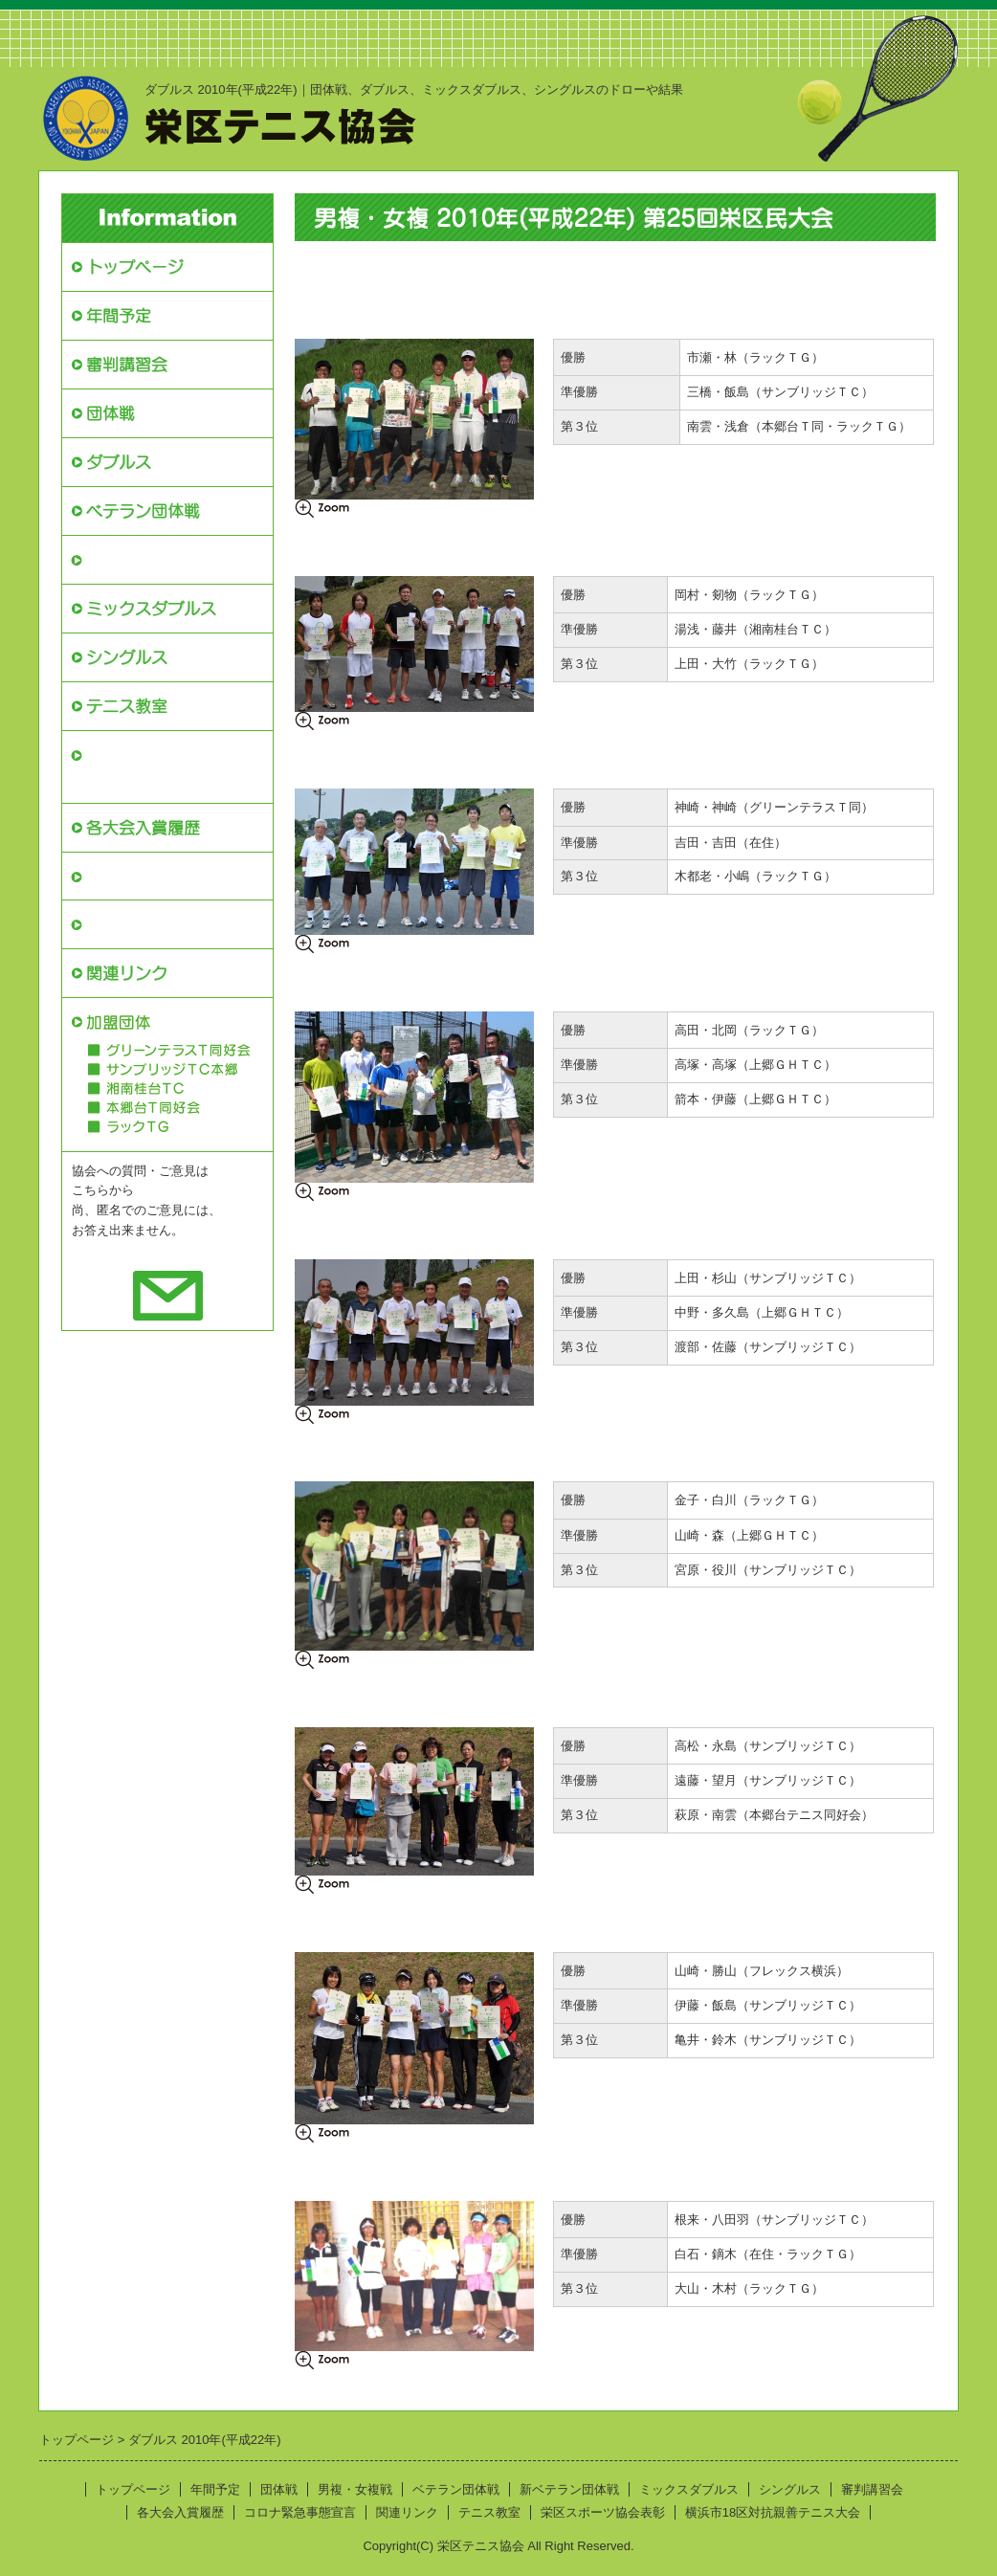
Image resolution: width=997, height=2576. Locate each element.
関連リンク (407, 2512)
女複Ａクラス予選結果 (577, 1697)
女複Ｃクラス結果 (344, 2171)
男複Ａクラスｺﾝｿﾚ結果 (798, 546)
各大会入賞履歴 (180, 2512)
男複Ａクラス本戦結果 (357, 546)
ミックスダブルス (689, 2489)
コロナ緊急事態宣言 (159, 924)
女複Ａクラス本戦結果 (357, 1697)
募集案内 (540, 269)
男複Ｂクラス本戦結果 (357, 758)
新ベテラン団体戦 (151, 559)
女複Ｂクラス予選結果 (577, 1922)
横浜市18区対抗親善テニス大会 (167, 766)
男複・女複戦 (355, 2489)
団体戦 (279, 2489)
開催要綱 (319, 269)
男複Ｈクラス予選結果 (577, 1229)
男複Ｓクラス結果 (344, 308)
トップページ (133, 2489)
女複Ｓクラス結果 (344, 1452)
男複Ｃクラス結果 (344, 981)
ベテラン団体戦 (455, 2489)
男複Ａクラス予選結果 (577, 546)
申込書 (753, 269)
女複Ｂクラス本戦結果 (357, 1922)
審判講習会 (872, 2489)
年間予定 (215, 2489)
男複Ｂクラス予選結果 (577, 758)
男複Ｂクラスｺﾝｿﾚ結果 (798, 758)
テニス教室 (489, 2512)
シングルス (790, 2489)
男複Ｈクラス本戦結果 (357, 1229)
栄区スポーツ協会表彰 (167, 876)
